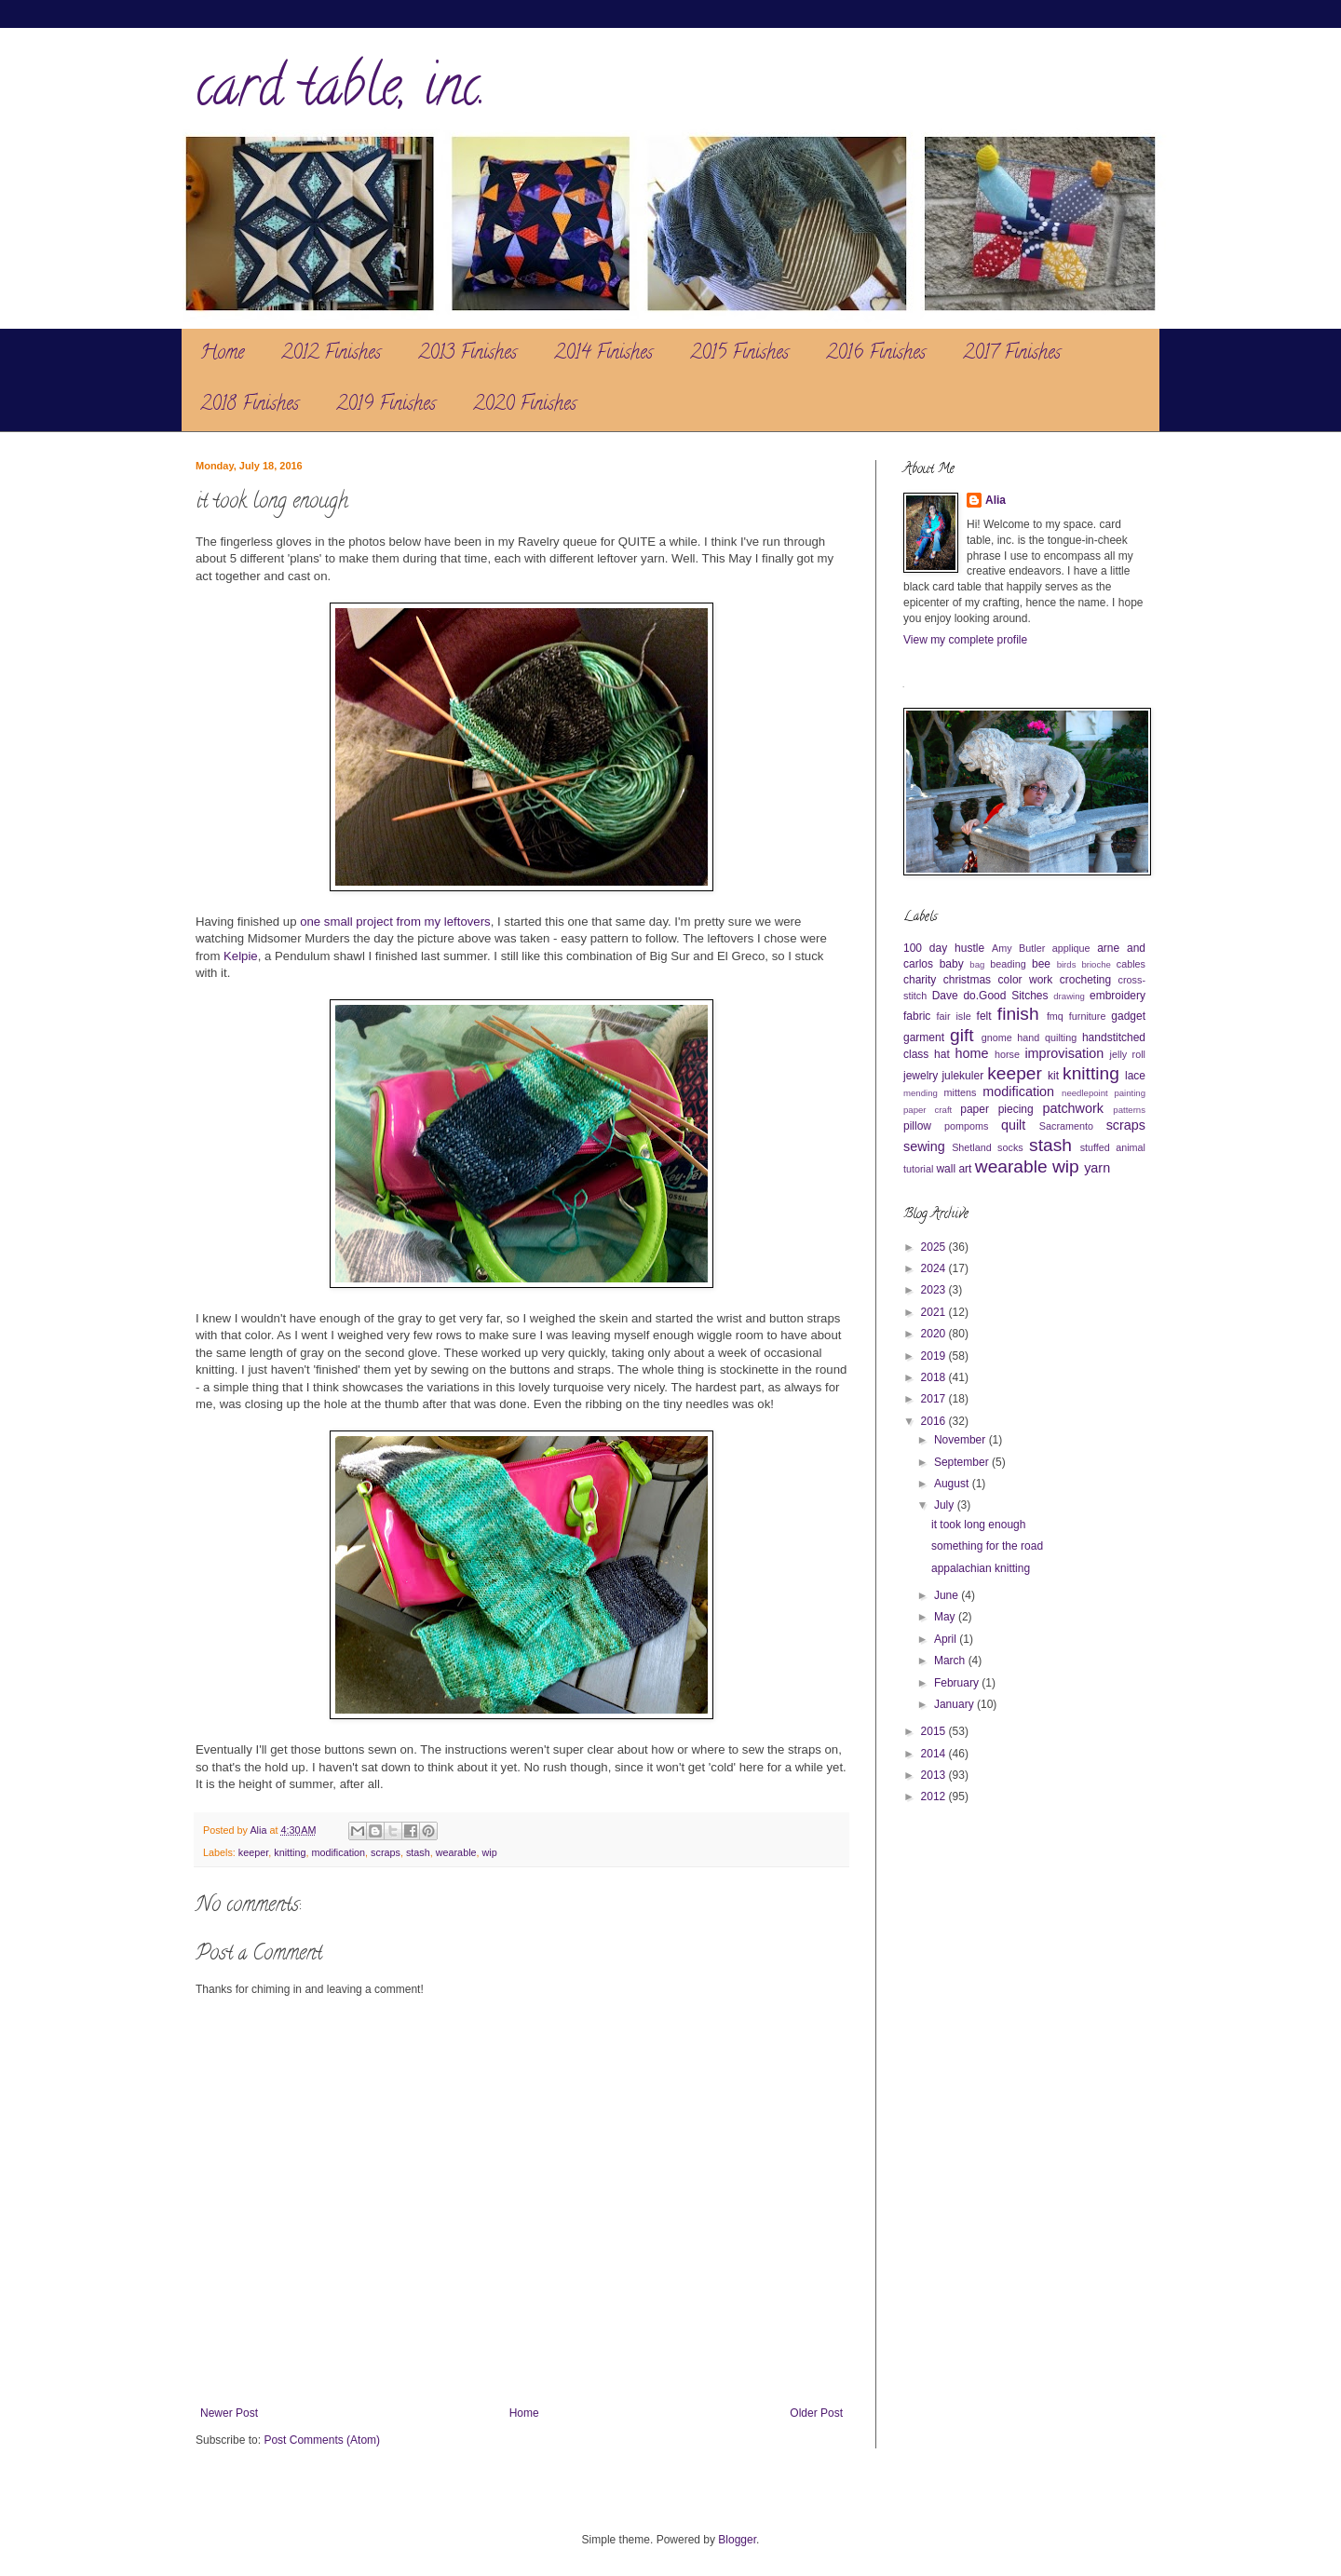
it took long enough (978, 1524)
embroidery (1117, 995)
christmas (967, 979)
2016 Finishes (876, 354)
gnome (997, 1037)
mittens (959, 1092)
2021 (935, 1312)
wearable (456, 1852)
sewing (924, 1146)
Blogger (737, 2539)
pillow (917, 1125)
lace (1135, 1075)
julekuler (962, 1075)
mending (920, 1093)
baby (952, 963)
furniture (1087, 1016)
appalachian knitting (980, 1568)
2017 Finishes (1012, 354)
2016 (935, 1421)
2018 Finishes (249, 405)
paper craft (927, 1110)
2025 (935, 1247)
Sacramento (1066, 1126)
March (951, 1660)
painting (1129, 1093)
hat (942, 1054)
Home (222, 354)
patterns (1129, 1110)
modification (338, 1852)
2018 (935, 1377)
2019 (935, 1356)
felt (984, 1016)
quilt (1013, 1125)
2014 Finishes (603, 354)
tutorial (918, 1168)
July (945, 1505)
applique (1071, 948)
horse (1007, 1054)
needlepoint (1085, 1093)
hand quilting (1047, 1037)
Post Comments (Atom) (322, 2440)
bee (1041, 963)
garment (923, 1037)
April (946, 1639)
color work (1025, 979)
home (972, 1053)
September (963, 1462)
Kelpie (241, 956)
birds (1067, 964)
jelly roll (1127, 1054)
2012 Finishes (331, 354)
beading (1007, 963)
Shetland (972, 1147)
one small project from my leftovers (395, 922)
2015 (935, 1731)
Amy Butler (1018, 948)
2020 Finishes (524, 405)
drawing (1069, 996)
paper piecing (996, 1109)
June (947, 1595)
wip (489, 1852)
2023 (935, 1289)
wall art (953, 1168)
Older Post (816, 2413)
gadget (1128, 1016)
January (955, 1704)
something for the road (987, 1545)
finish (1018, 1014)
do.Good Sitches (1005, 995)
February (958, 1682)
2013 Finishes (467, 354)
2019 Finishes (386, 405)
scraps (385, 1852)
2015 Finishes (739, 354)
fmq (1055, 1016)
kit (1053, 1075)
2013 (935, 1775)
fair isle (954, 1016)
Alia (995, 500)
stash (418, 1852)
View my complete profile (965, 639)
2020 (935, 1333)
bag (976, 964)
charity (919, 979)
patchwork (1073, 1108)
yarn (1097, 1167)
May (946, 1616)
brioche (1095, 964)
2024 (935, 1268)
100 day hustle (943, 948)
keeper (253, 1852)
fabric (916, 1016)
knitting (289, 1852)
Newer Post (229, 2413)
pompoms (966, 1126)
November (961, 1439)
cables (1131, 963)
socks (1010, 1147)
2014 (935, 1753)
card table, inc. (341, 92)
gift (962, 1035)
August (953, 1483)
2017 (935, 1398)
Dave (945, 995)
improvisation (1064, 1053)
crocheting (1085, 979)
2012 (935, 1796)
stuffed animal (1112, 1147)
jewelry (920, 1075)
